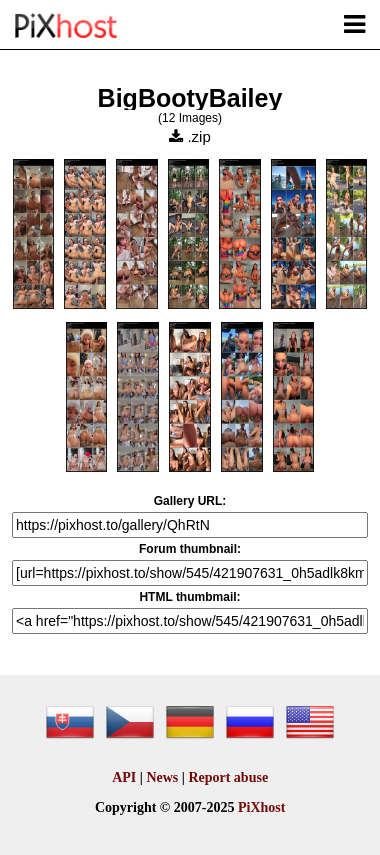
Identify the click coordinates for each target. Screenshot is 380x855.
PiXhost (261, 807)
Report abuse (228, 777)
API (124, 777)
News (162, 777)
